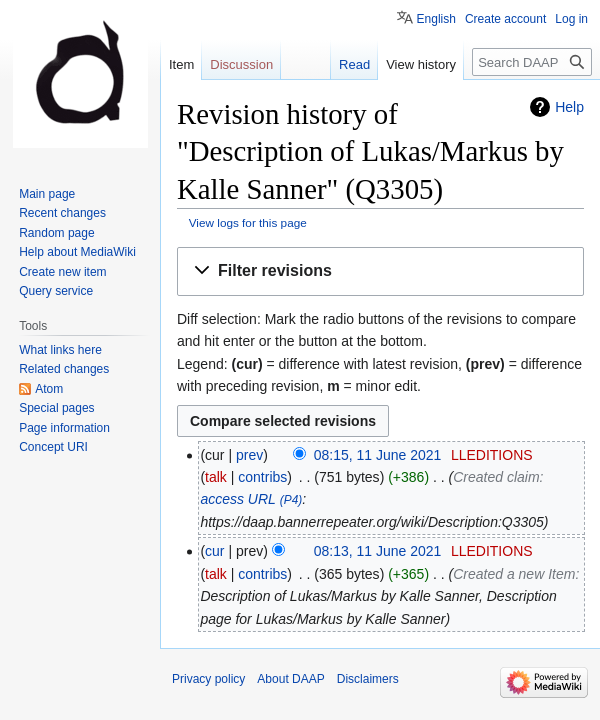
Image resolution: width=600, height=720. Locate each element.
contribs (262, 477)
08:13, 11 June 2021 (378, 551)
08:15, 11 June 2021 (378, 455)
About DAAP (290, 679)
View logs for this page (248, 222)
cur (214, 551)
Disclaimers (368, 679)
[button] (380, 271)
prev (249, 455)
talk (216, 477)
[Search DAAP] (532, 62)
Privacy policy (208, 679)
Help (569, 107)
